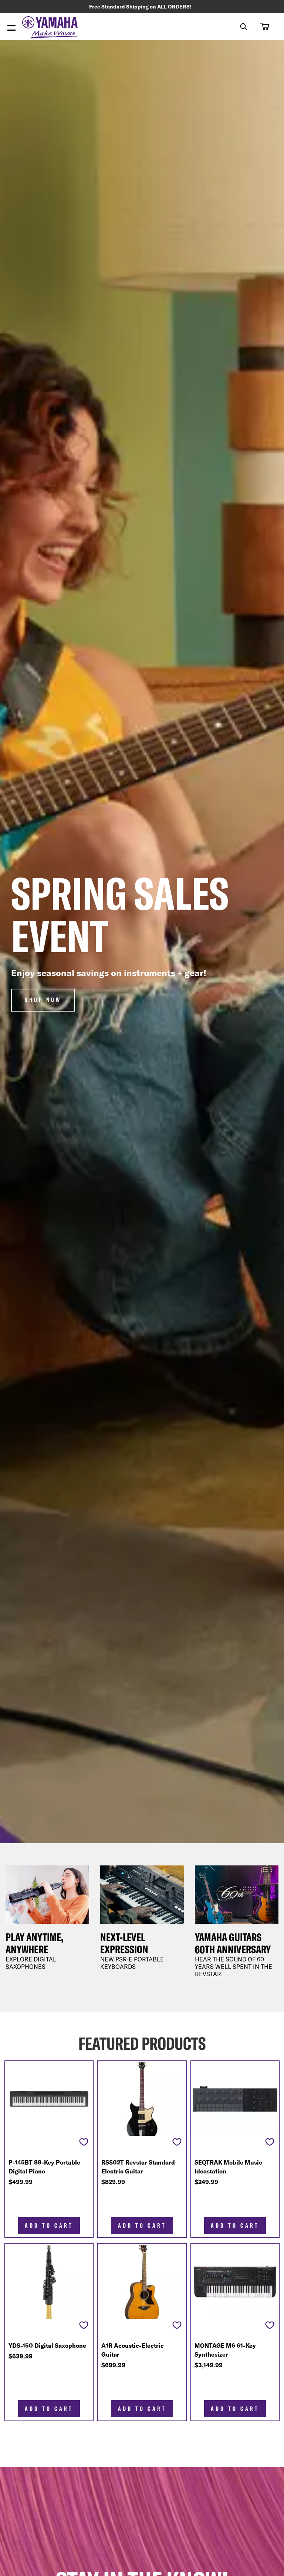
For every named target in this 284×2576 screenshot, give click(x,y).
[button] (263, 27)
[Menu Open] (11, 29)
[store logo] (51, 29)
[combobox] (238, 27)
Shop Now (43, 1001)
